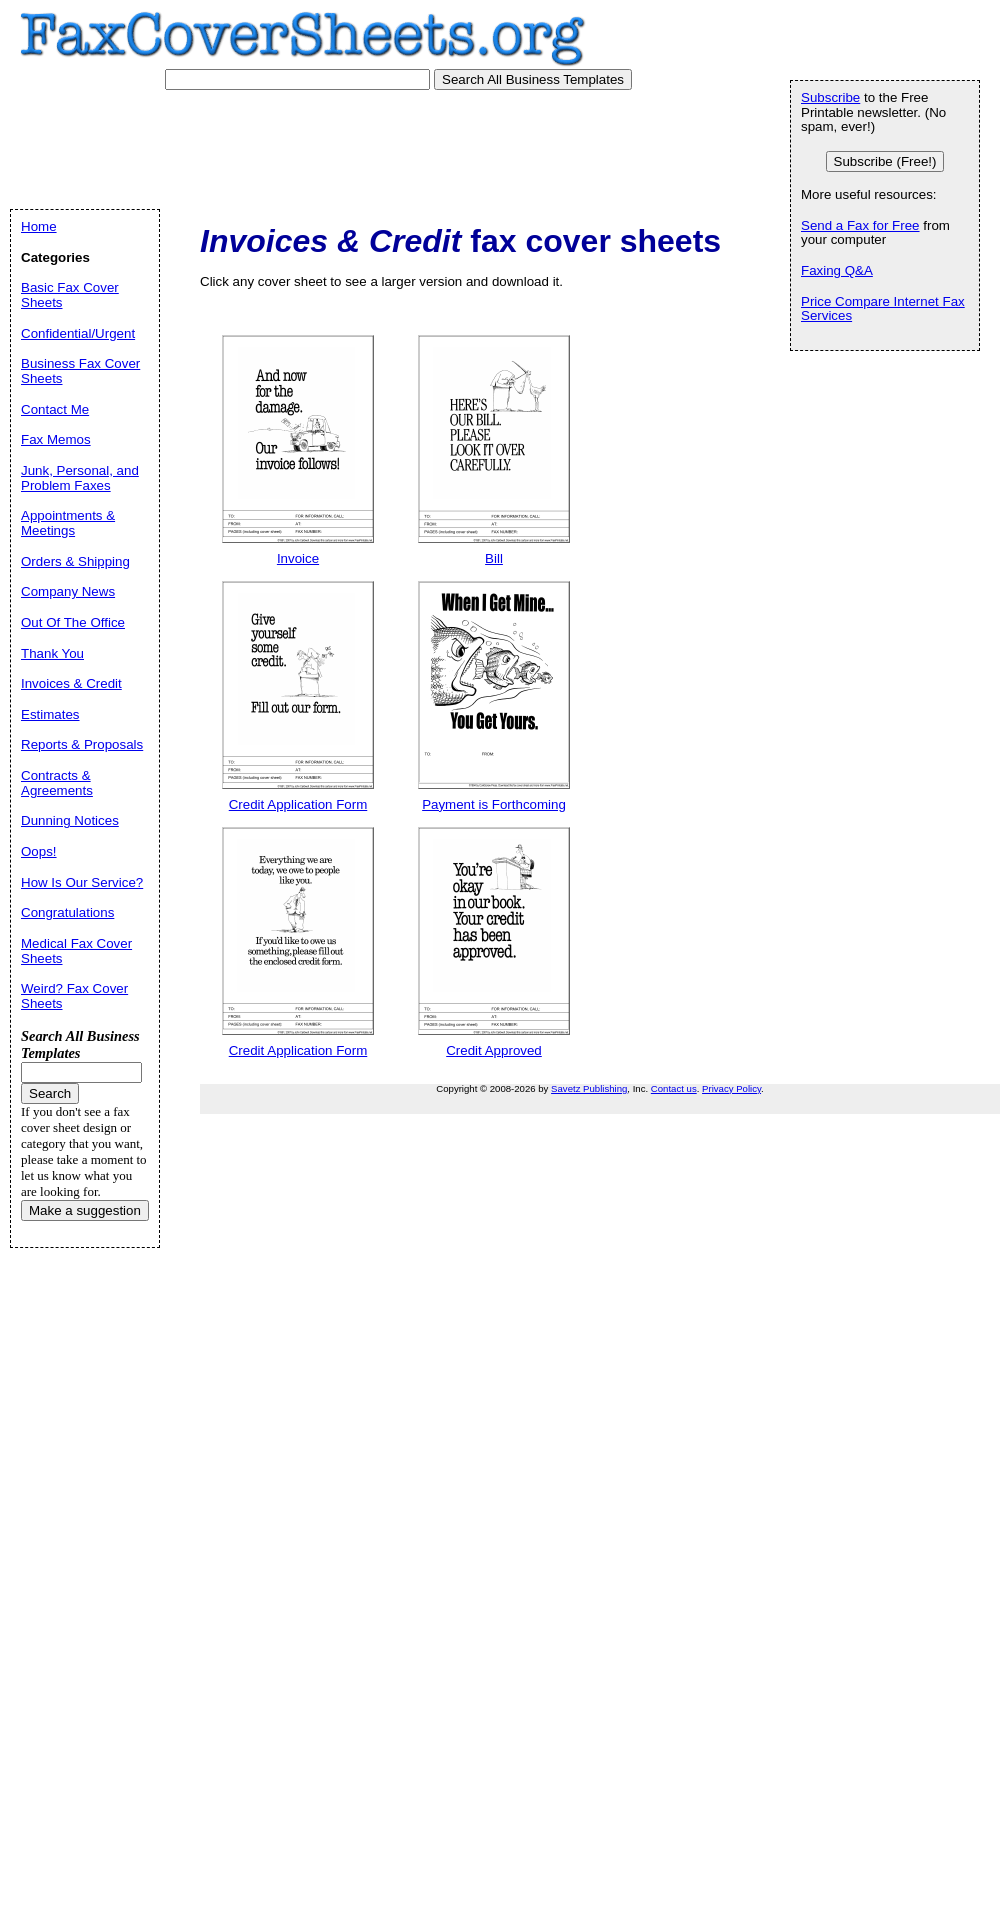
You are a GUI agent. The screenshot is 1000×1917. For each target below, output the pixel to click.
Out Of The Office (73, 622)
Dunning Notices (70, 820)
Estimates (50, 714)
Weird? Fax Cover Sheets (74, 996)
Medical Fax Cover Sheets (76, 951)
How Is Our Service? (82, 882)
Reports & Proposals (82, 744)
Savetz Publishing (589, 1088)
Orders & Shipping (75, 561)
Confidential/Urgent (78, 333)
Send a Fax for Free (860, 225)
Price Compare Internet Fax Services (883, 309)
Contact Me (55, 409)
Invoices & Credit (71, 683)
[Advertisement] (389, 145)
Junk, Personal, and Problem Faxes (80, 478)
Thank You (52, 653)
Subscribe (830, 97)
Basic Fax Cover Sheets (70, 295)
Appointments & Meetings (68, 523)
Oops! (39, 851)
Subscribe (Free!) (885, 161)
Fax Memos (56, 439)
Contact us (674, 1088)
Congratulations (67, 912)
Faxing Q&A (837, 270)
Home (39, 226)
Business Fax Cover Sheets (80, 371)
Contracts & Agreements (57, 783)
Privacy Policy (731, 1088)
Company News (68, 591)
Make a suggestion (85, 1210)
